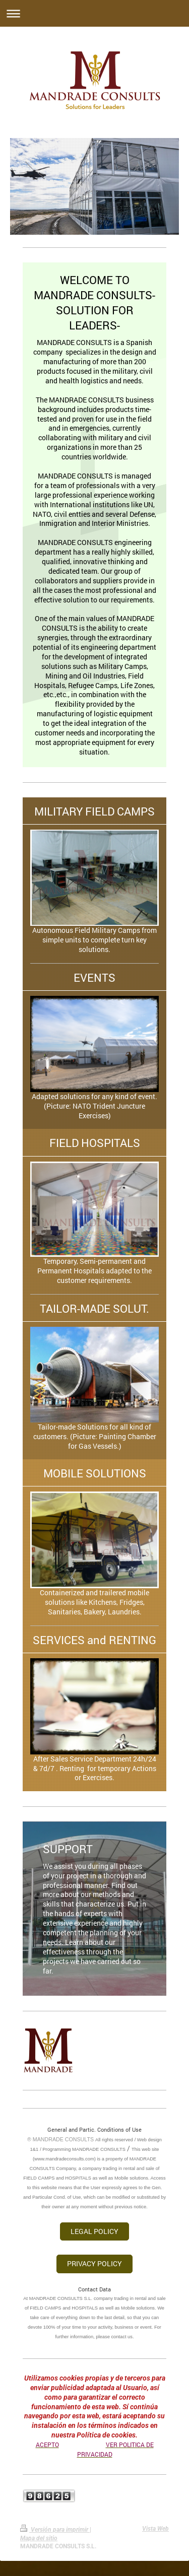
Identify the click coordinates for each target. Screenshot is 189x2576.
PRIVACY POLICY (94, 2263)
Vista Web (155, 2528)
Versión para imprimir (55, 2529)
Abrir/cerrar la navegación (94, 13)
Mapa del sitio (38, 2538)
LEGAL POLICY (94, 2231)
